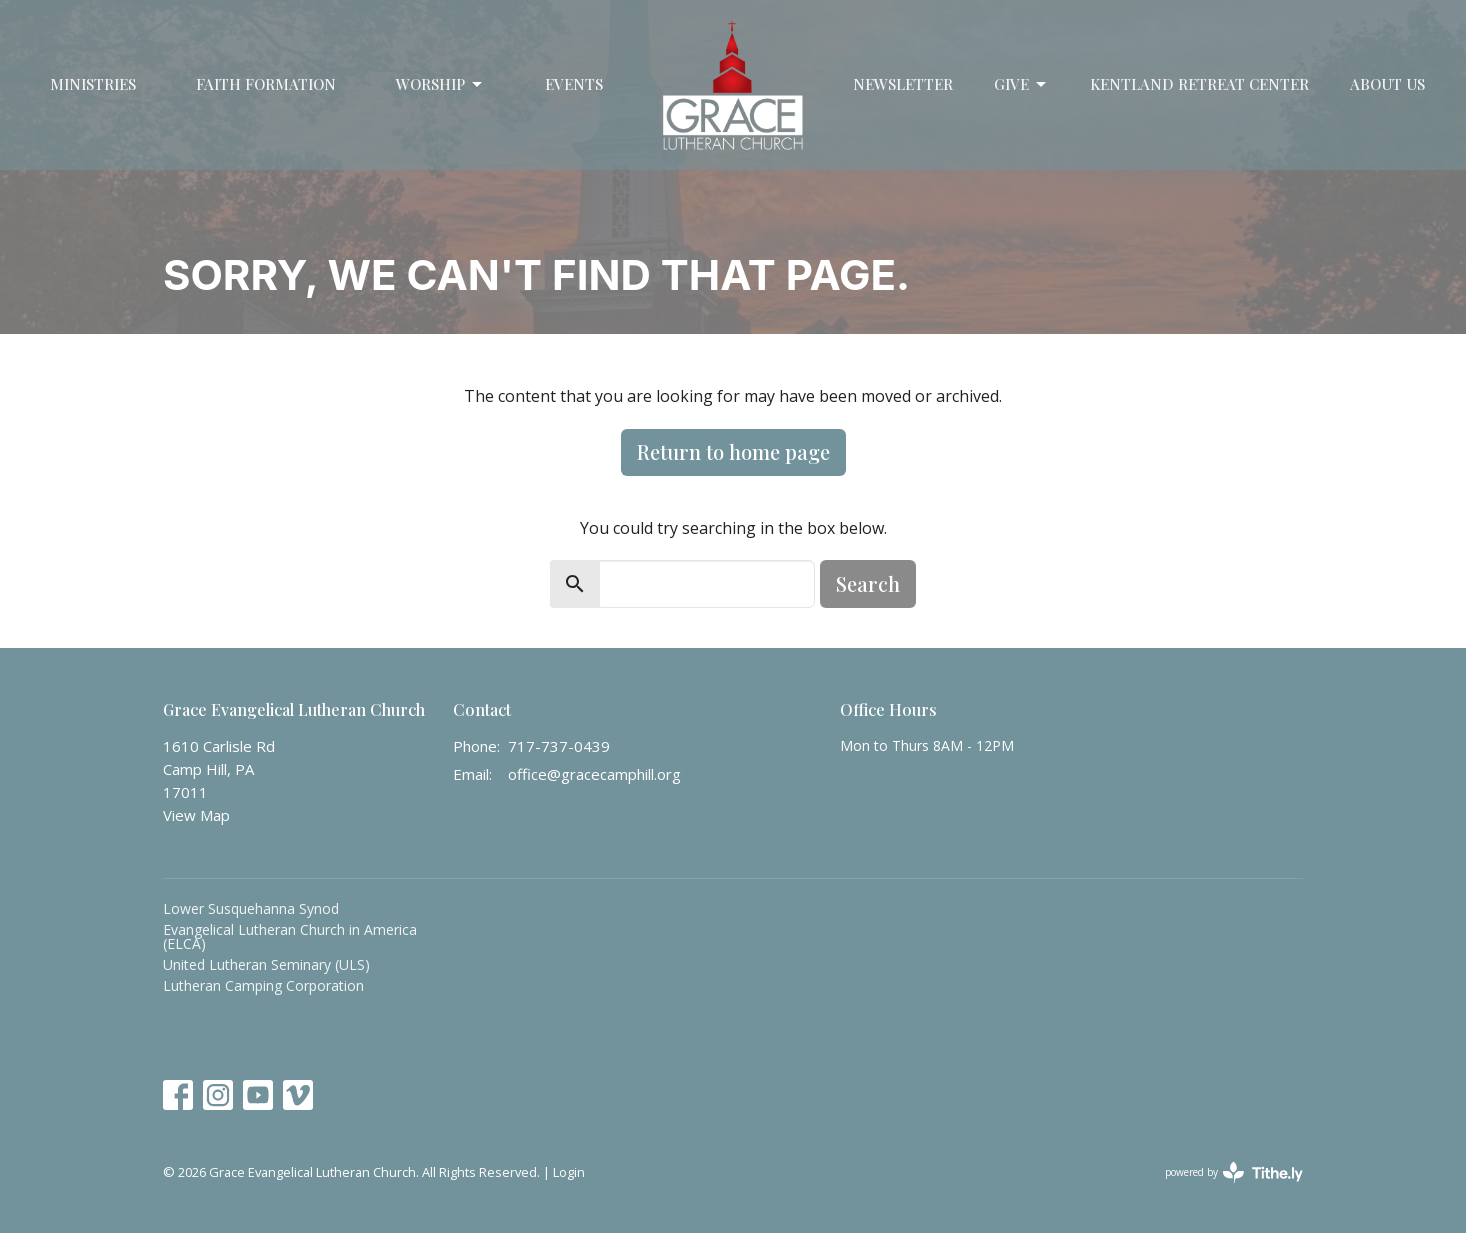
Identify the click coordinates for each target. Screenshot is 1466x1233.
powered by (1234, 1172)
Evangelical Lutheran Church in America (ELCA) (290, 936)
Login (569, 1172)
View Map (196, 815)
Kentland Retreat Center (1199, 84)
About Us (1387, 84)
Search (868, 583)
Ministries (93, 84)
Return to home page (733, 451)
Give (1021, 84)
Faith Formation (266, 84)
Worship (440, 84)
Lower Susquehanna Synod (251, 908)
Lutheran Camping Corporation (263, 985)
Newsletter (903, 84)
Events (574, 84)
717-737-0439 (559, 746)
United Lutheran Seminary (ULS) (266, 964)
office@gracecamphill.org (594, 774)
